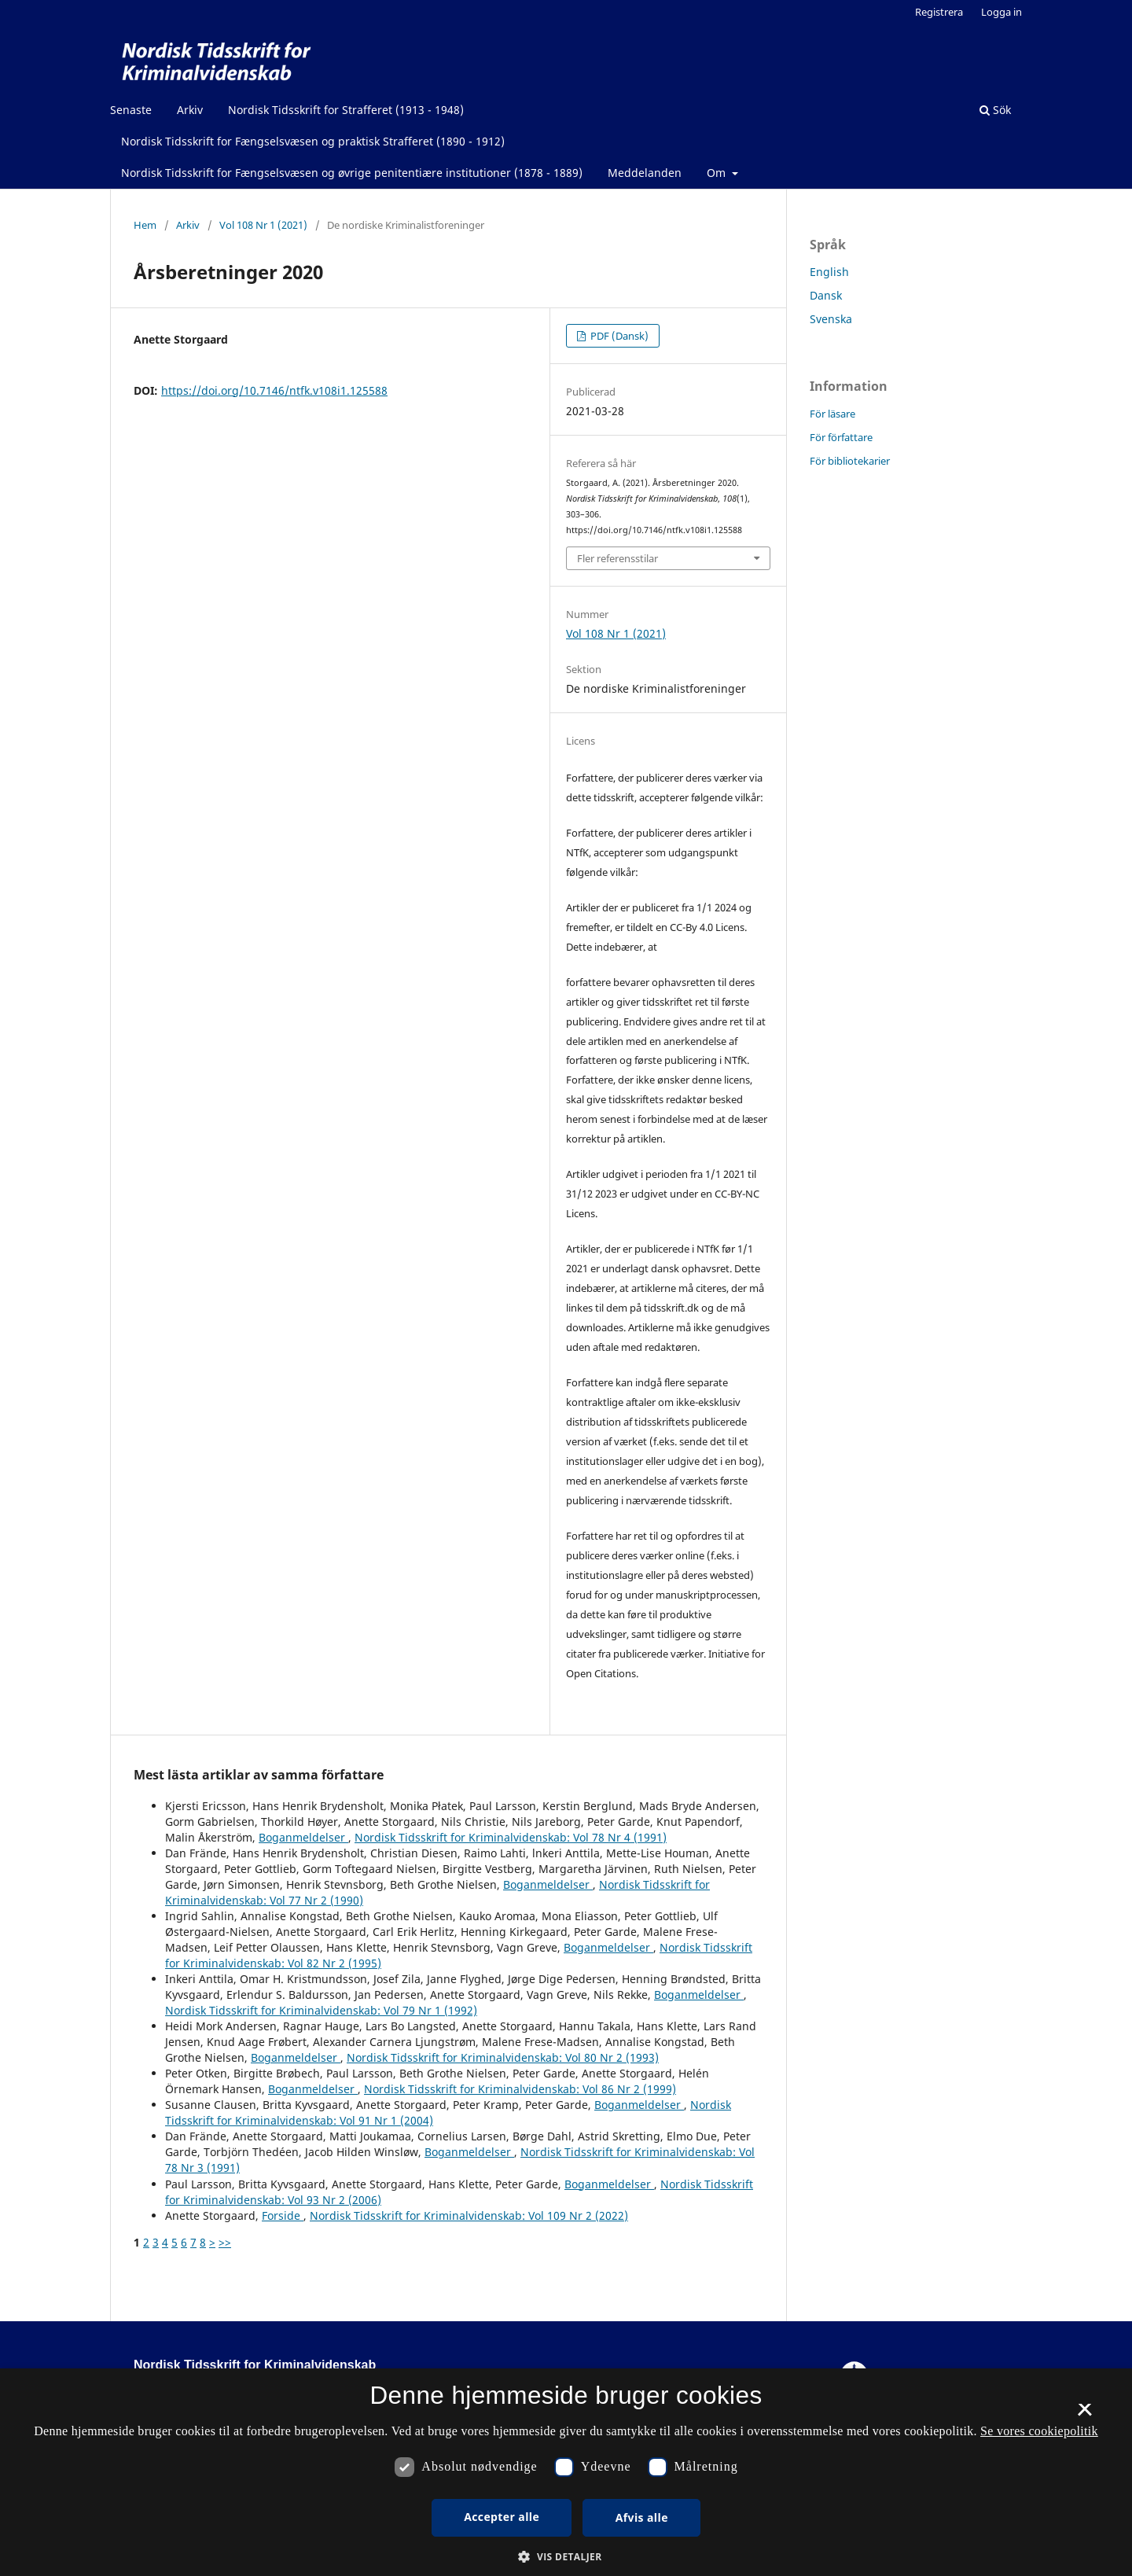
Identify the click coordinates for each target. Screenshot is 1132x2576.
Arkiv (190, 109)
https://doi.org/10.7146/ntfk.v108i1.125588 (274, 390)
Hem (145, 225)
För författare (841, 437)
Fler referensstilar (617, 558)
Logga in (1001, 12)
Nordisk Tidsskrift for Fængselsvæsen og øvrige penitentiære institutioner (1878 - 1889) (352, 172)
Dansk (826, 295)
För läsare (832, 414)
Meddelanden (645, 172)
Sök (995, 109)
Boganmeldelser (303, 1837)
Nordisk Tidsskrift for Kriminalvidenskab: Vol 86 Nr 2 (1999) (520, 2088)
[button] (565, 2556)
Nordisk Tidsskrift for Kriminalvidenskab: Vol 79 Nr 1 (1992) (321, 2010)
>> (225, 2242)
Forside (282, 2215)
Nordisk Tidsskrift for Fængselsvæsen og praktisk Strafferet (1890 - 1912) (313, 141)
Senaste (131, 109)
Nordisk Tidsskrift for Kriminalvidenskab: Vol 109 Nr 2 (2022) (469, 2215)
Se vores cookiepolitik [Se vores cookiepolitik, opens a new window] (1039, 2431)
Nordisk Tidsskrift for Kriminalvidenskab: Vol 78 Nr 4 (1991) (511, 1837)
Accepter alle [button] (501, 2516)
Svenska (831, 318)
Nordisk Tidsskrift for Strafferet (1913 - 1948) (346, 109)
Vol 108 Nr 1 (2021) (263, 225)
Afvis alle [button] (642, 2517)
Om (718, 172)
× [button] (1084, 2415)
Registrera (939, 12)
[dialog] (566, 2472)
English (829, 271)
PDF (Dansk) (618, 336)
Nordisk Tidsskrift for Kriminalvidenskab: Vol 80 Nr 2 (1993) (503, 2057)
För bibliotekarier (850, 461)
